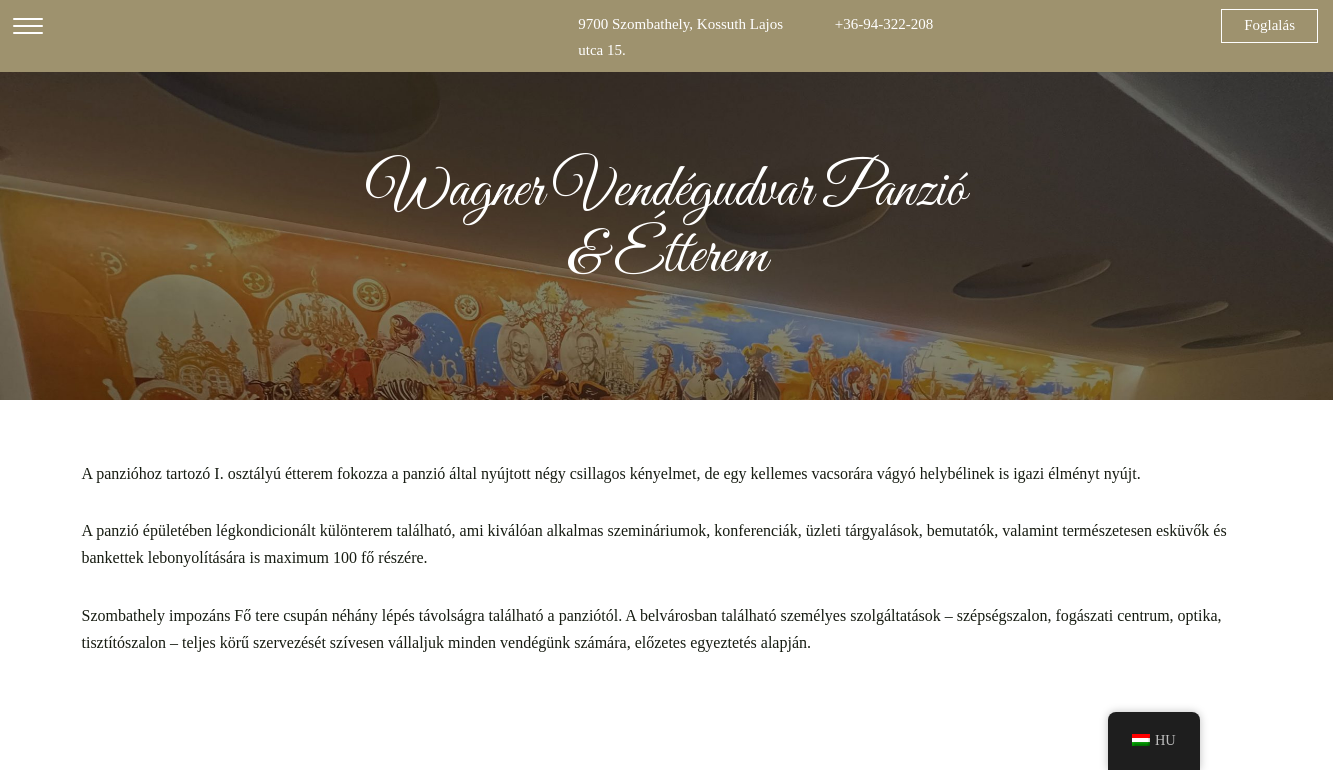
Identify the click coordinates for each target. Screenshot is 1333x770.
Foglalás (1269, 25)
